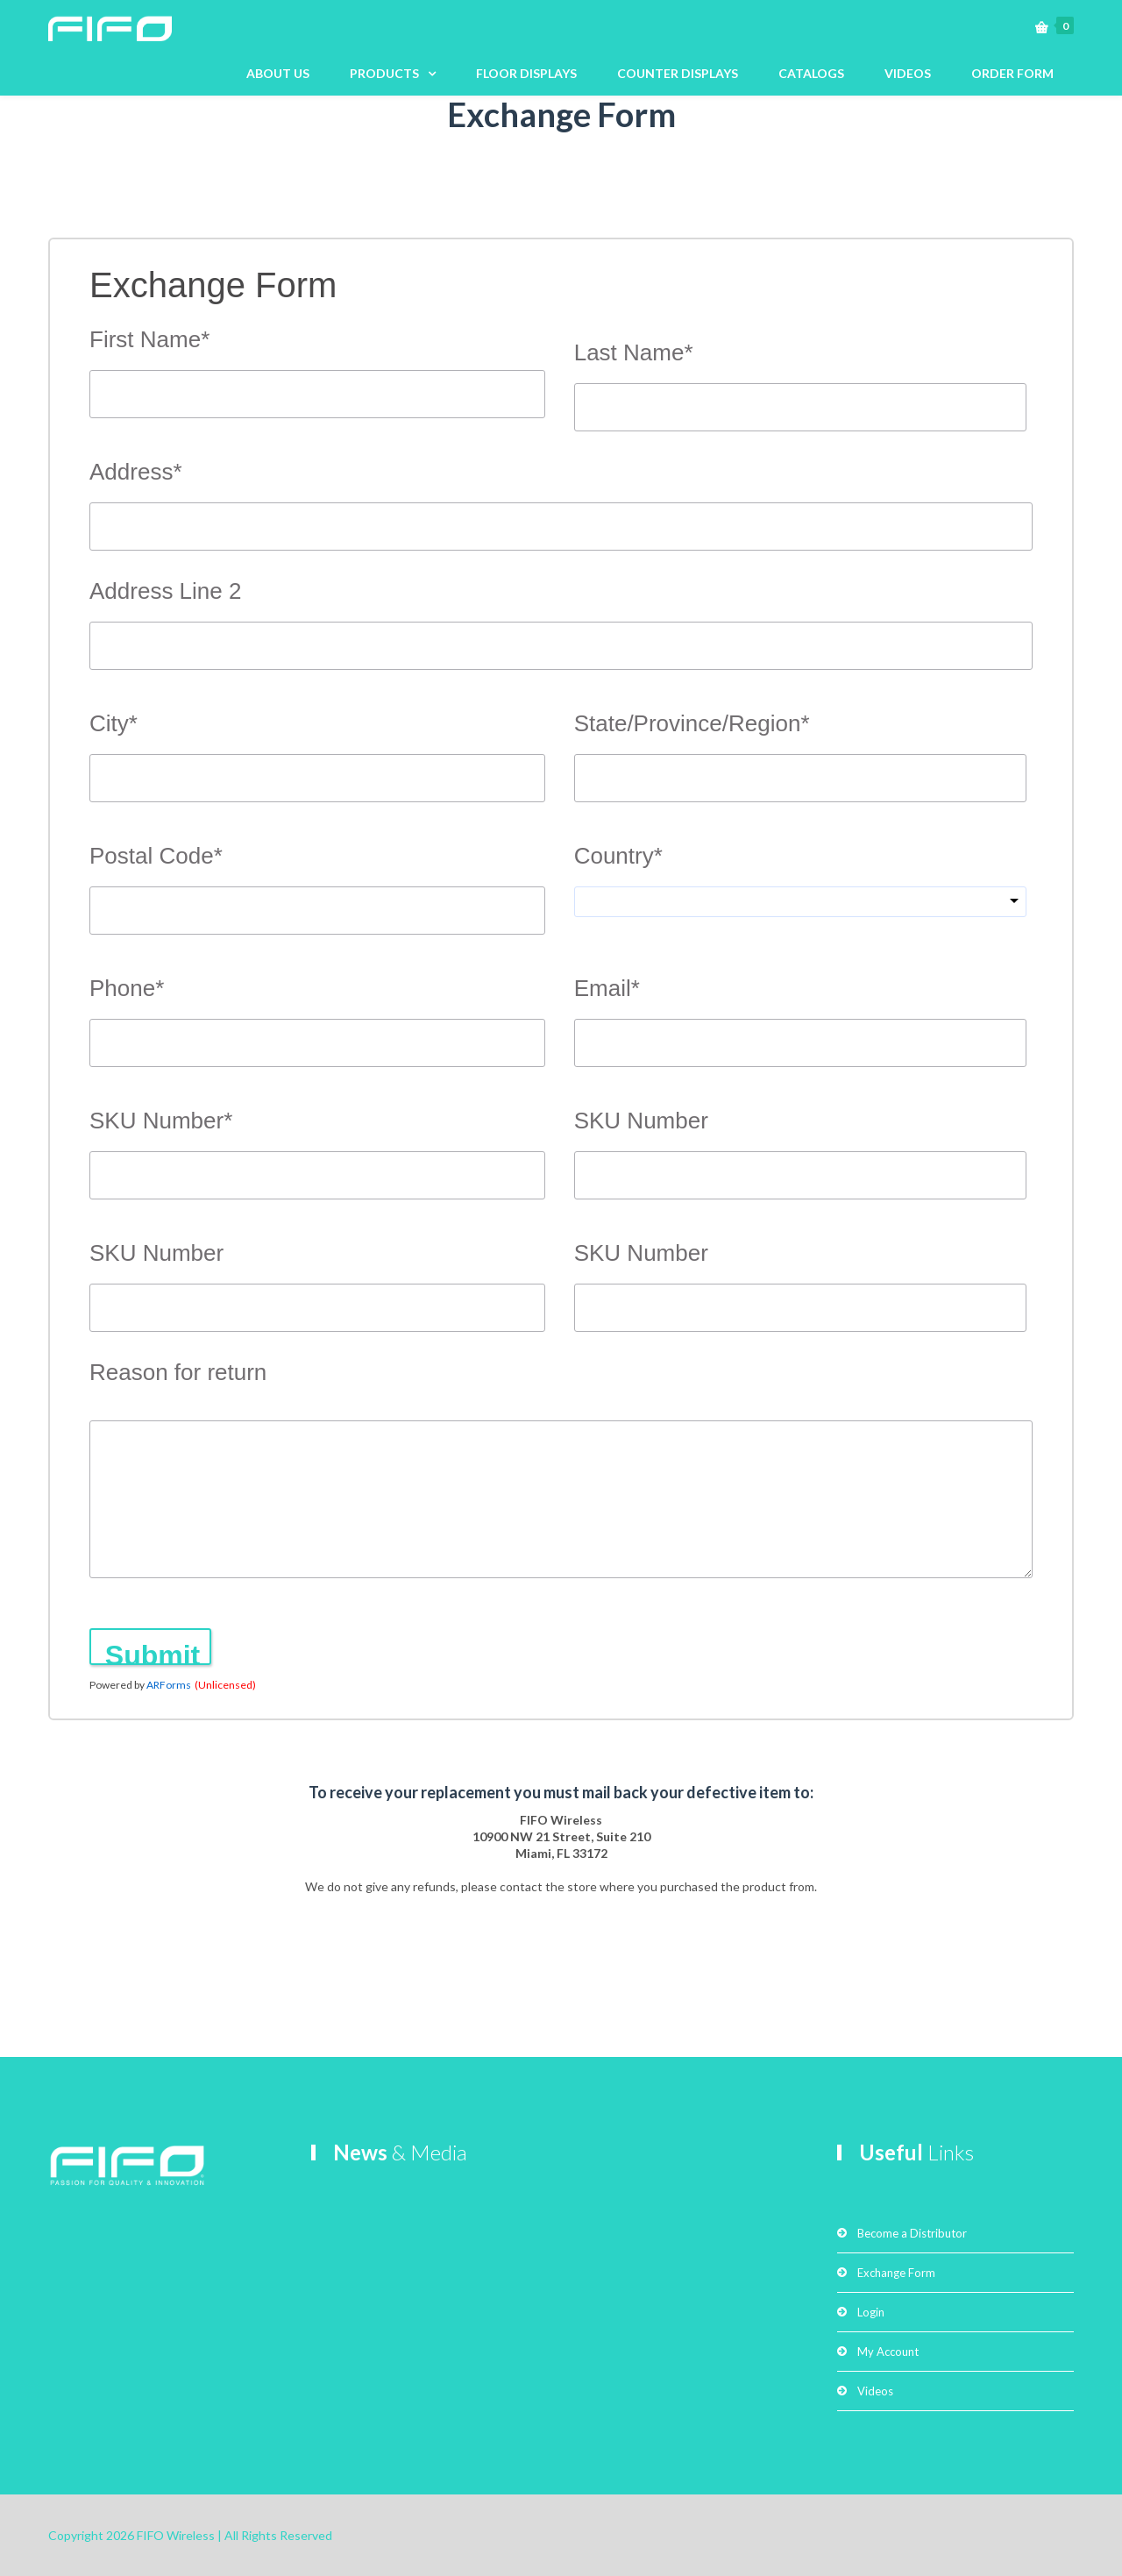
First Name (149, 340)
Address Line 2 (165, 591)
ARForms (168, 1684)
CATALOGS (811, 73)
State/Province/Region (692, 724)
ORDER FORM (1012, 73)
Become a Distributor (912, 2233)
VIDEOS (907, 73)
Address (135, 472)
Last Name (633, 353)
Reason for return (177, 1372)
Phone (126, 988)
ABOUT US (277, 73)
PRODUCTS (384, 73)
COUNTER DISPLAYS (677, 73)
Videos (875, 2391)
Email (607, 988)
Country (618, 856)
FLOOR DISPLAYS (526, 73)
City (113, 724)
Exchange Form (896, 2273)
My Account (888, 2352)
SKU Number (160, 1121)
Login (870, 2312)
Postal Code (156, 856)
